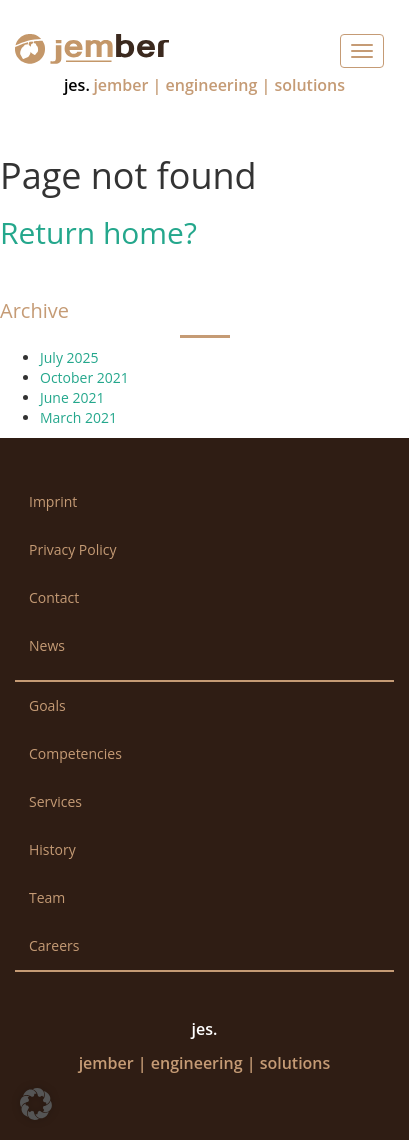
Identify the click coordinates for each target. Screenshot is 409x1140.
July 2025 (69, 357)
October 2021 (84, 377)
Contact (54, 597)
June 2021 (72, 397)
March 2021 (78, 417)
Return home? (98, 232)
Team (47, 897)
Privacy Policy (72, 549)
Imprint (53, 501)
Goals (47, 705)
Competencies (75, 753)
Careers (54, 945)
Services (55, 801)
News (47, 645)
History (52, 849)
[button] (36, 1104)
